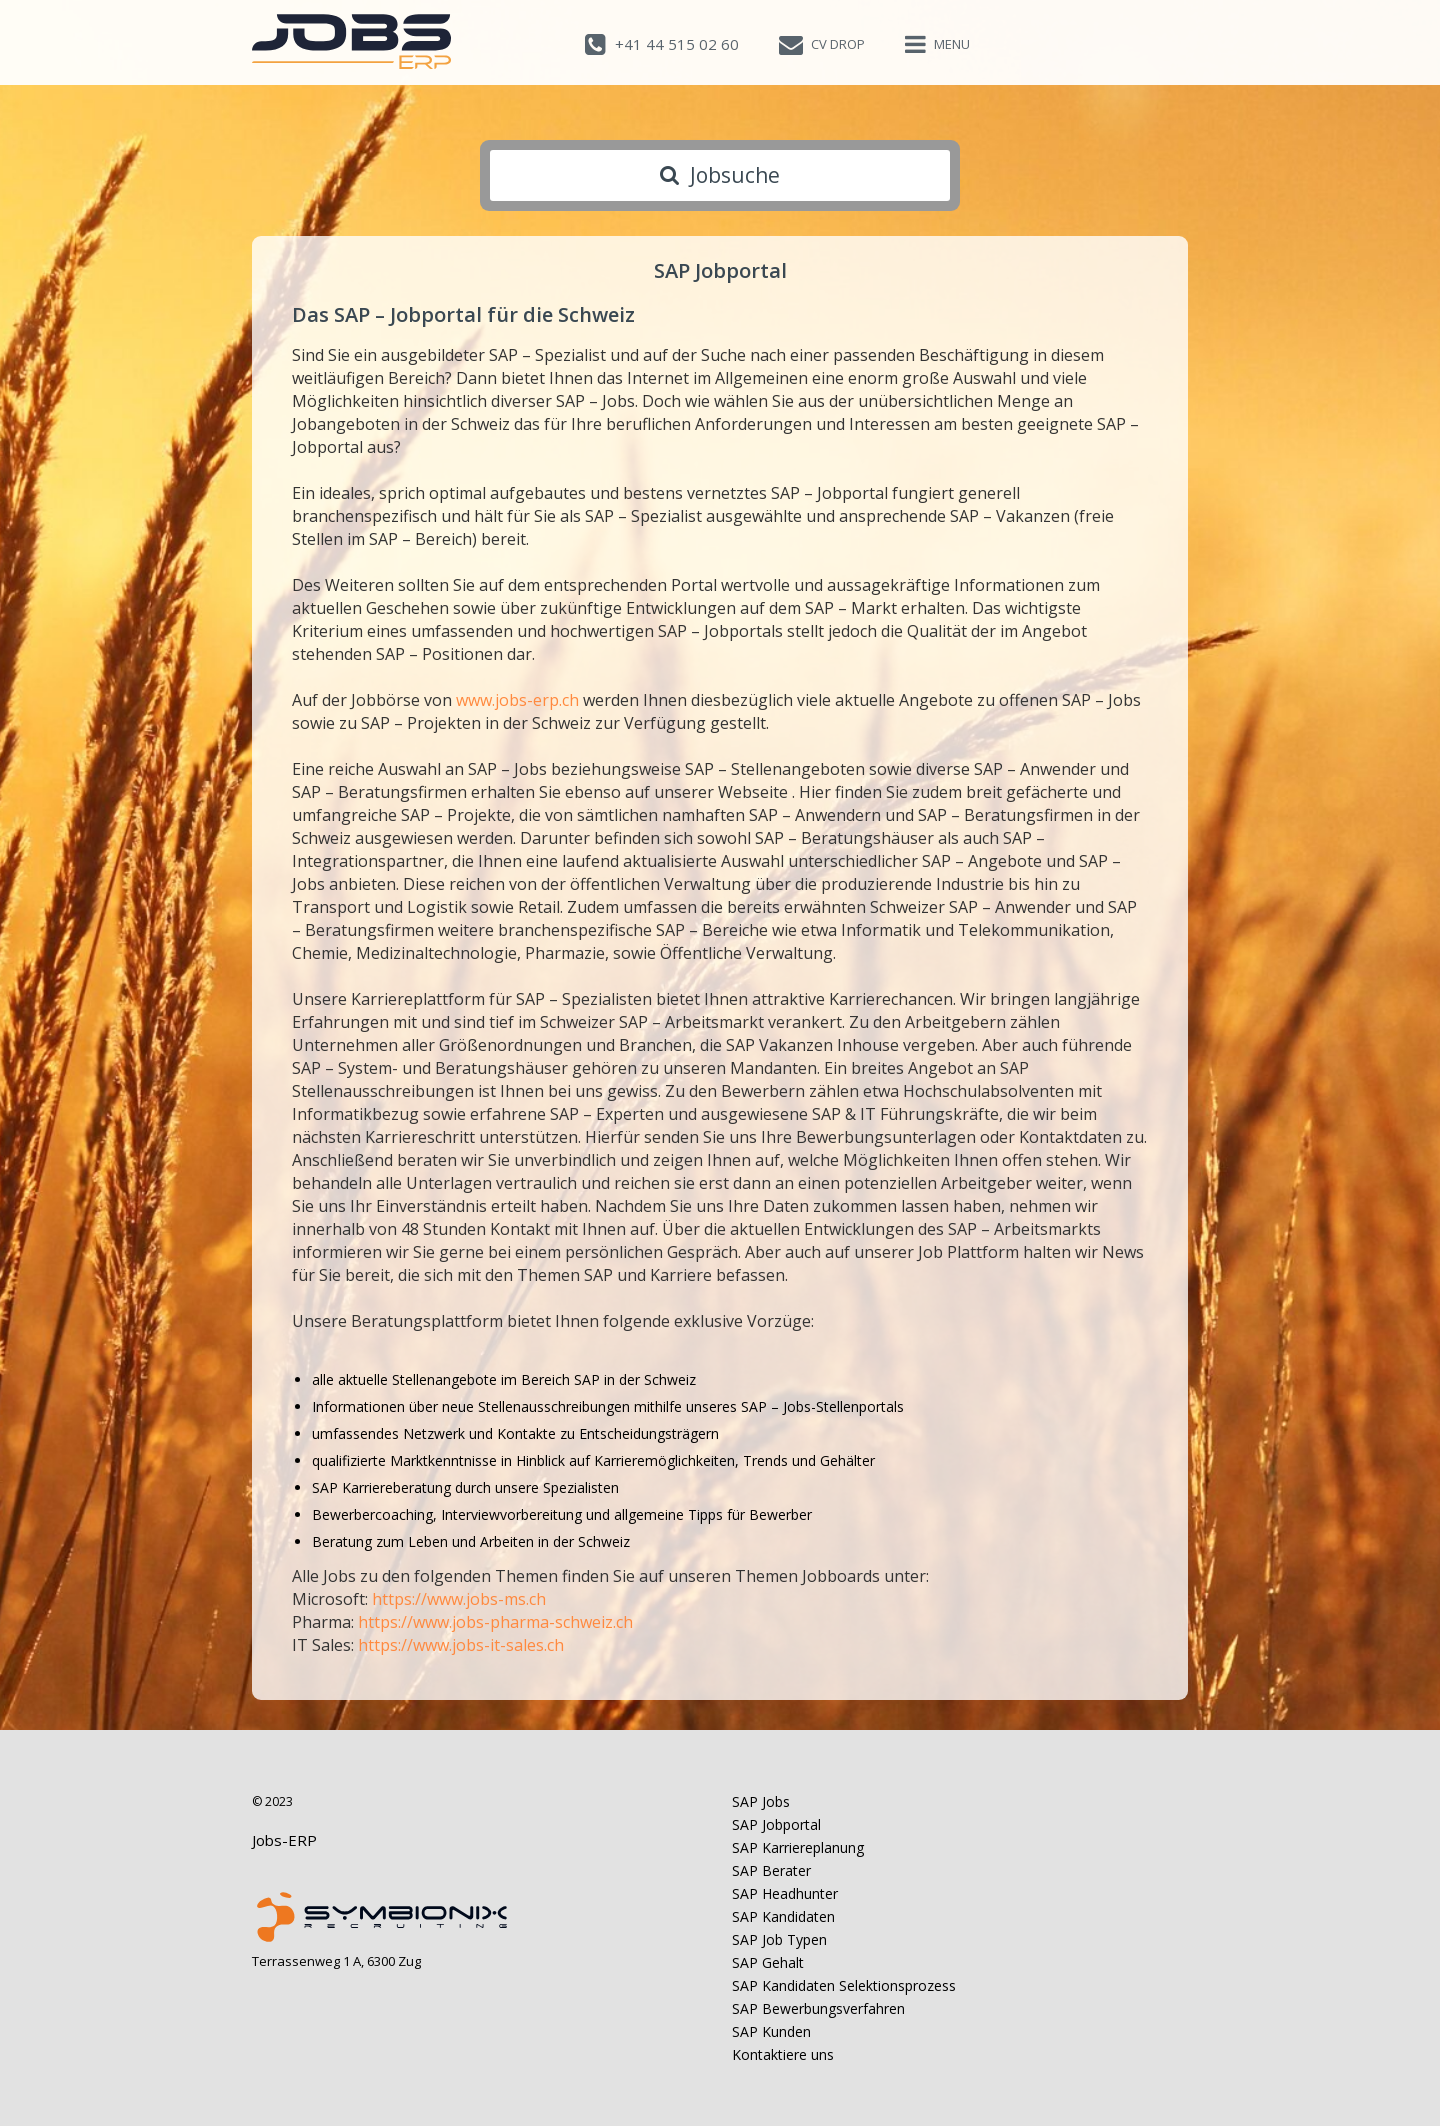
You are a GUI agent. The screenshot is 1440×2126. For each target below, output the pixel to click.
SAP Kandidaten (783, 1916)
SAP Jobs (761, 1801)
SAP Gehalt (768, 1962)
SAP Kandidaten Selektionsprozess (844, 1985)
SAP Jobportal (776, 1824)
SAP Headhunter (785, 1893)
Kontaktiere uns (783, 2054)
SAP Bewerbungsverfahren (818, 2008)
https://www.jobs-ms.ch (459, 1599)
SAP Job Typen (779, 1939)
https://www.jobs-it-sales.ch (461, 1645)
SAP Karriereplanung (798, 1847)
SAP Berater (771, 1870)
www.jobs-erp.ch (519, 700)
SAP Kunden (771, 2031)
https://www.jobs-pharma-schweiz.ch (495, 1622)
